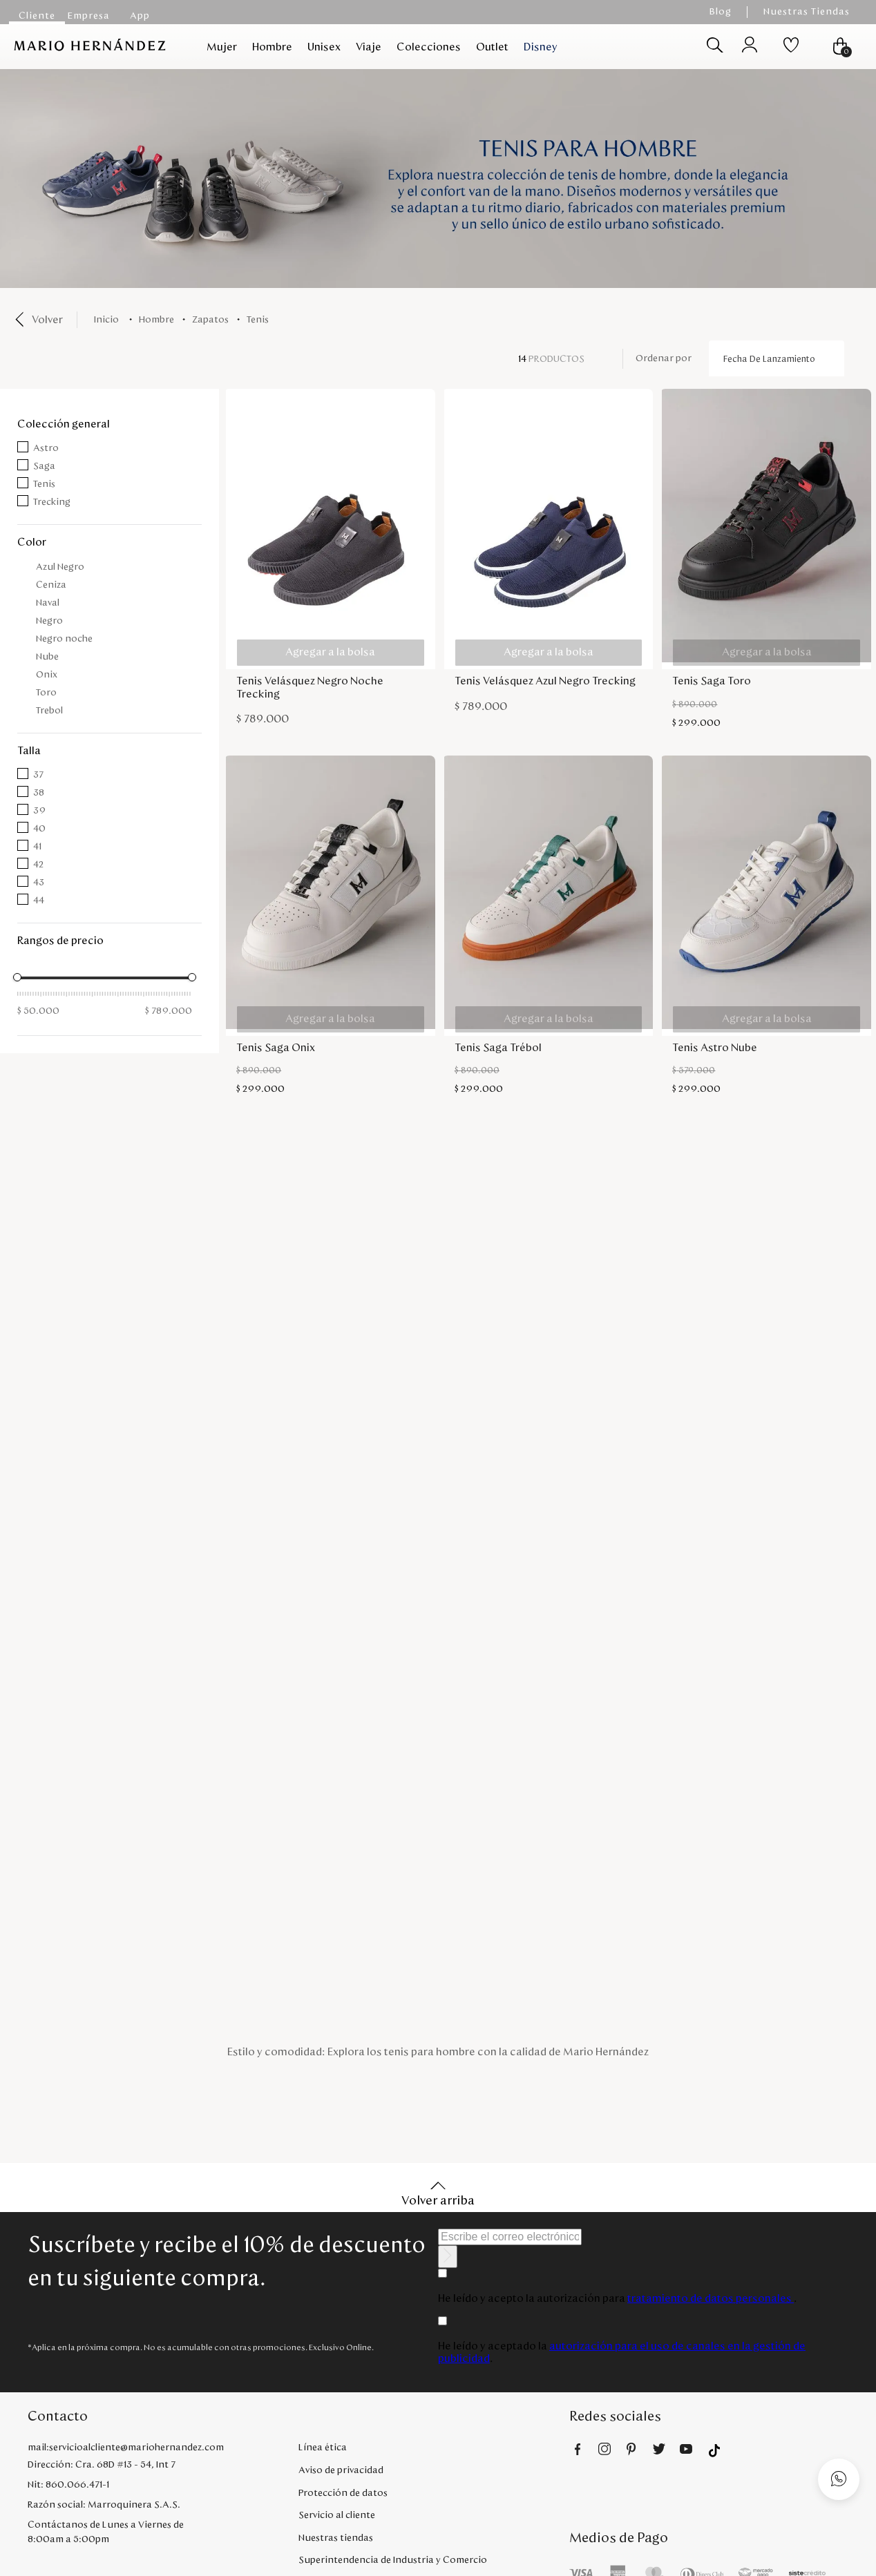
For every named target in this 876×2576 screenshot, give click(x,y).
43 (38, 882)
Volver (47, 319)
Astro (46, 448)
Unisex (324, 46)
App (140, 16)
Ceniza (51, 585)
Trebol (49, 710)
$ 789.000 (168, 1011)
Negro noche (64, 639)
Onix (46, 675)
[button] (109, 424)
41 (37, 847)
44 (38, 900)
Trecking (51, 502)
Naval (47, 603)
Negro (49, 621)
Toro (46, 693)
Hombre (272, 46)
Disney (541, 46)
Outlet (492, 46)
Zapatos (210, 320)
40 (39, 829)
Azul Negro (60, 567)
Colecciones (429, 46)
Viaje (368, 46)
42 (38, 864)
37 (38, 775)
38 (38, 793)
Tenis (258, 320)
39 (39, 811)
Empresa (89, 16)
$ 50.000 (38, 1011)
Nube (47, 657)
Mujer (222, 46)
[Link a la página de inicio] (108, 320)
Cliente (37, 16)
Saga (44, 466)
